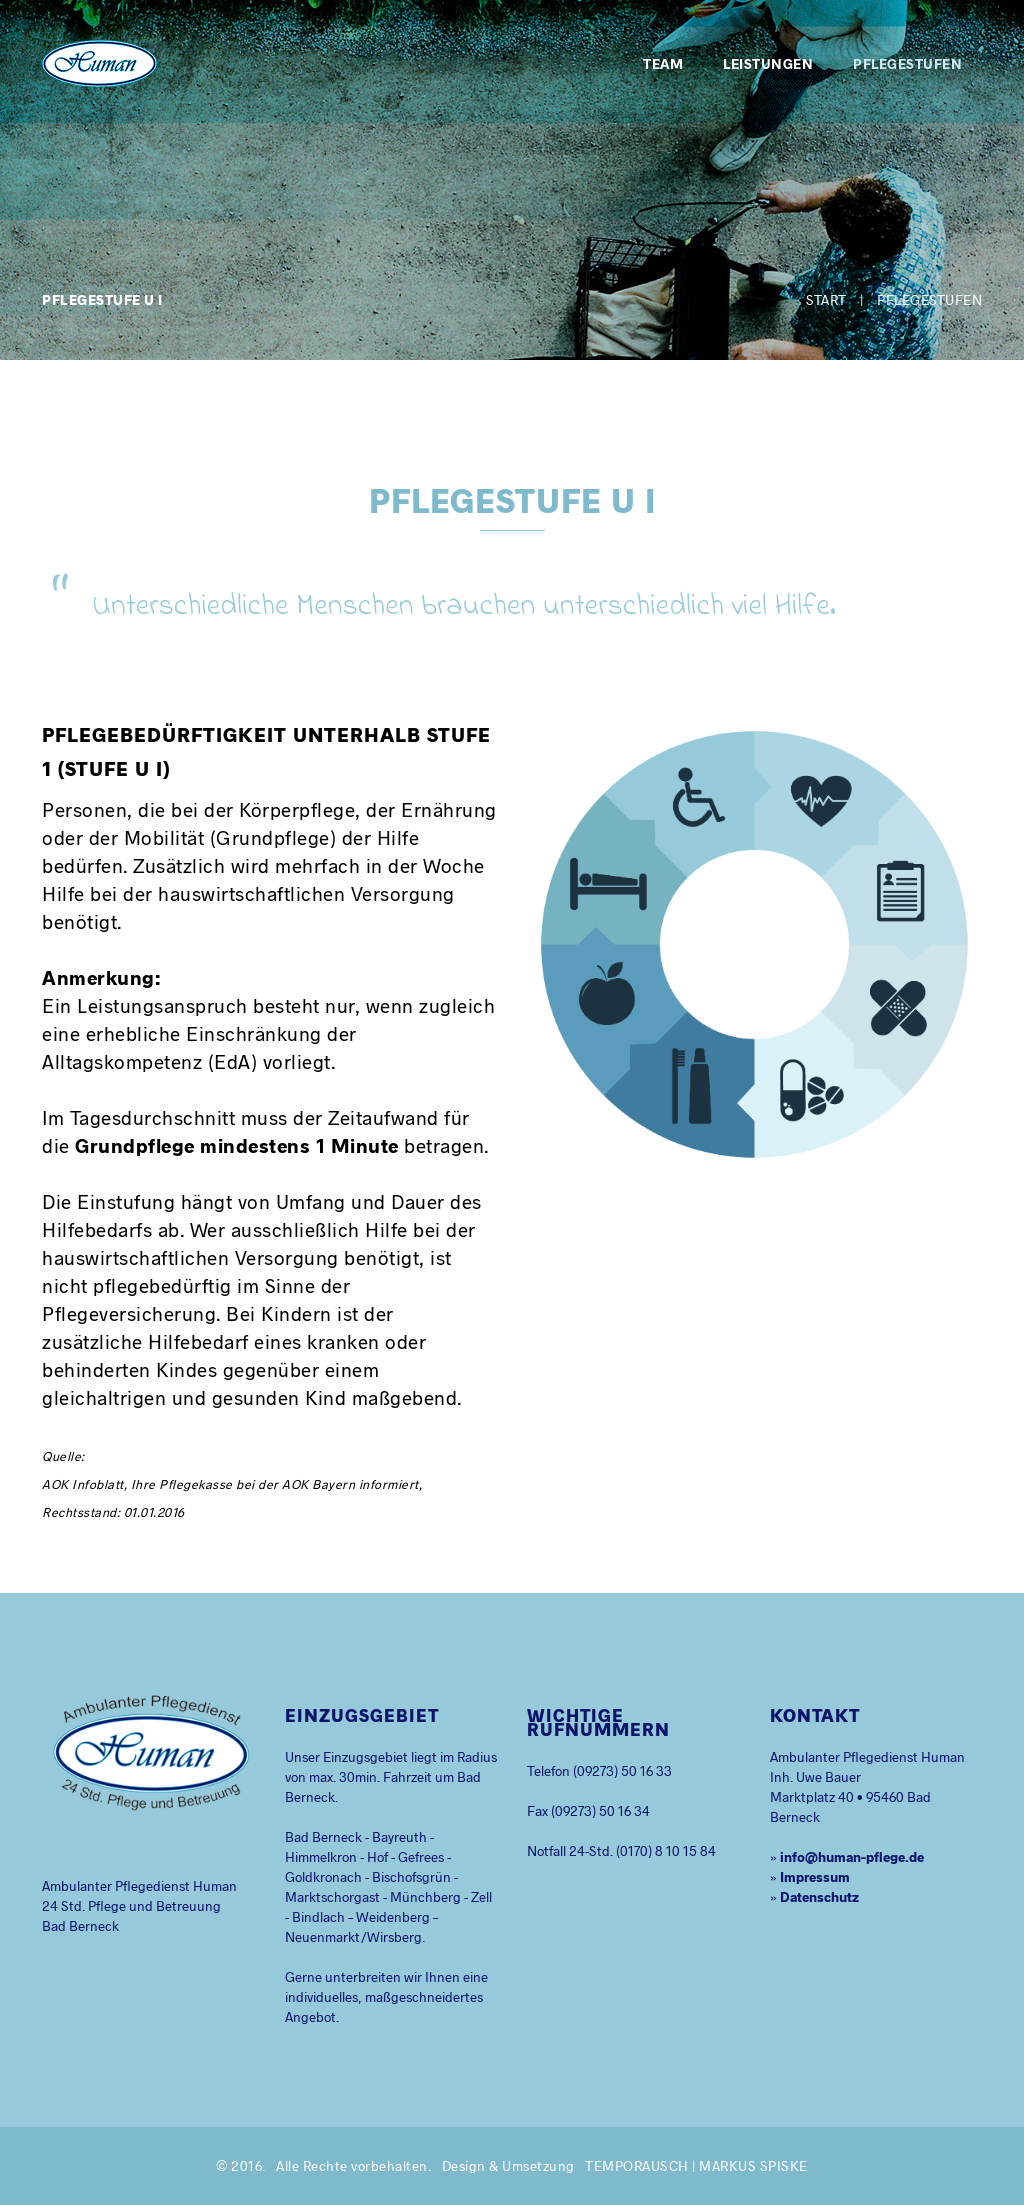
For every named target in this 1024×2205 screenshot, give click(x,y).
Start (826, 299)
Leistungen (768, 63)
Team (663, 63)
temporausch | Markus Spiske (696, 2165)
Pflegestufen (907, 63)
